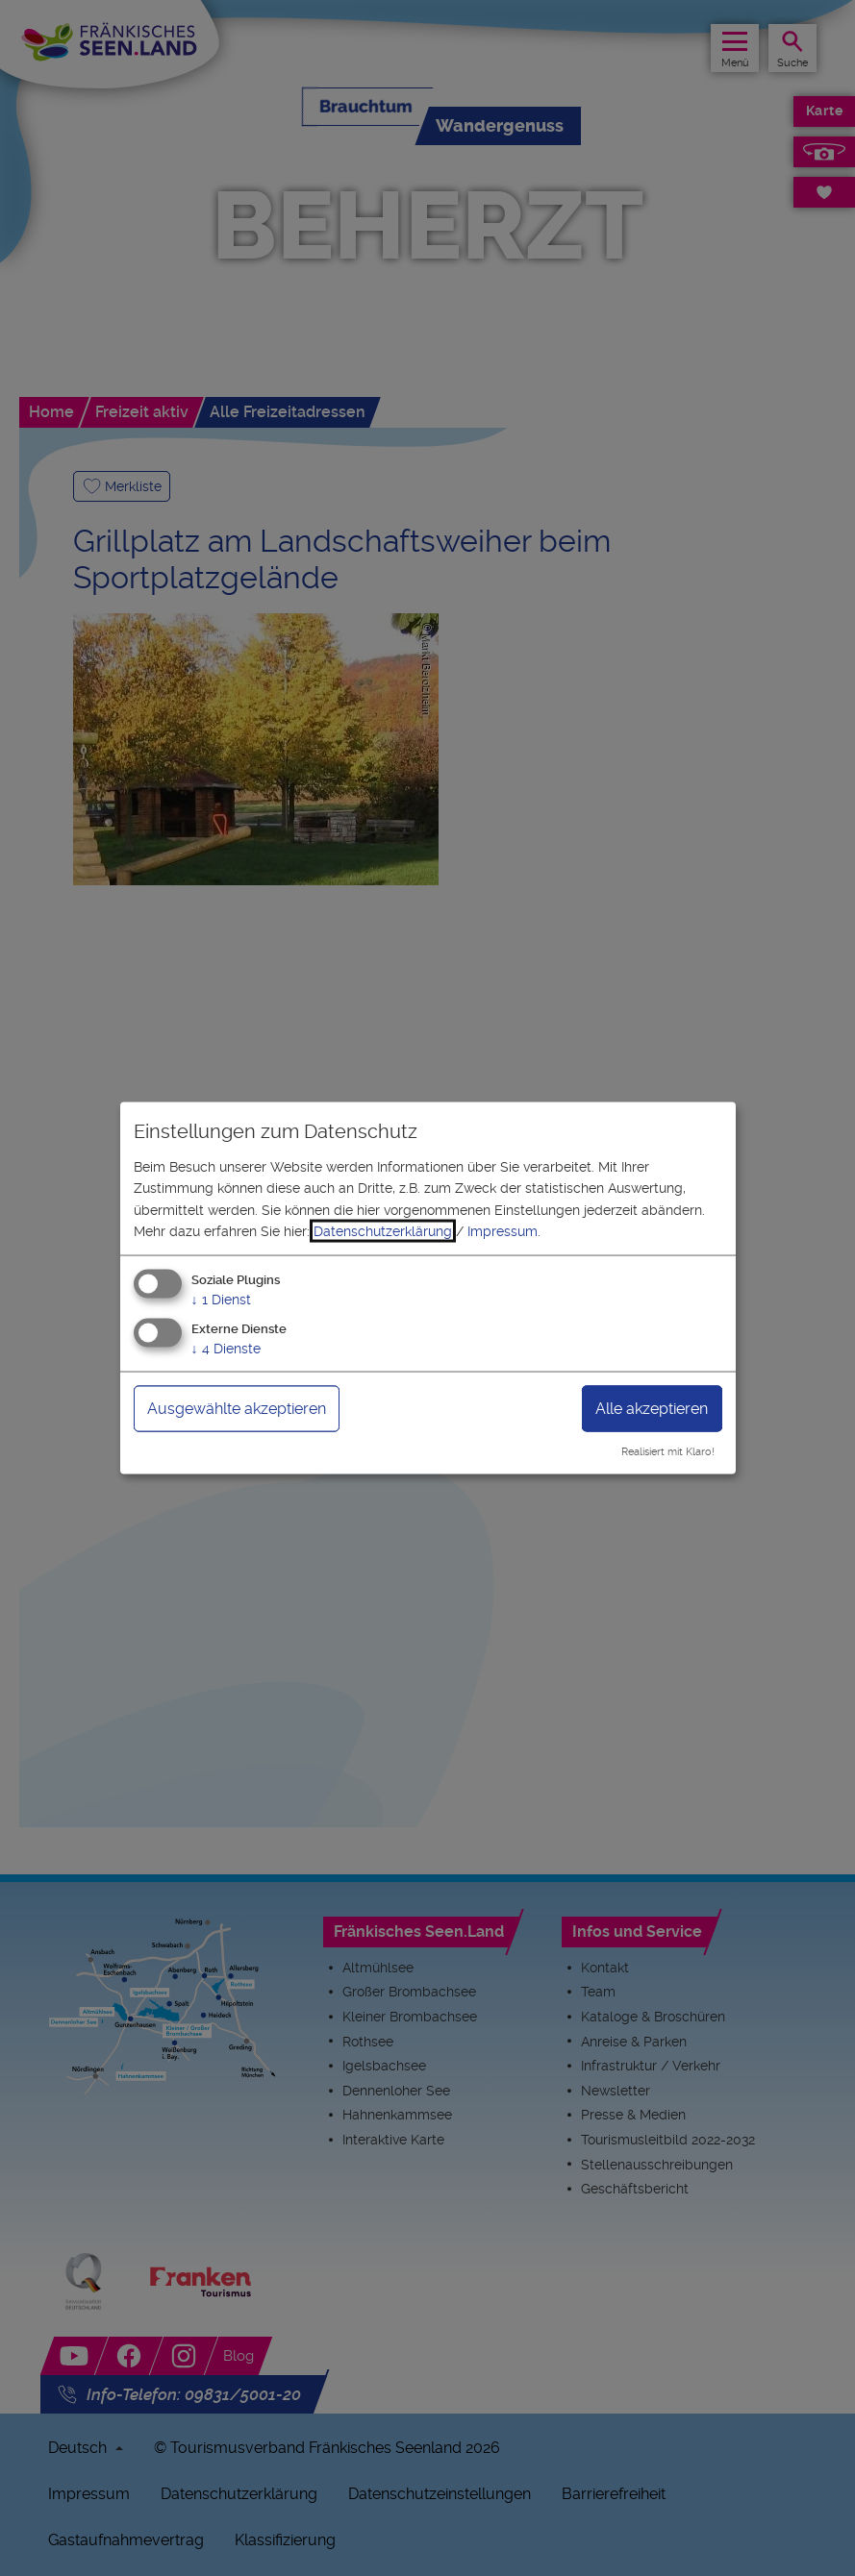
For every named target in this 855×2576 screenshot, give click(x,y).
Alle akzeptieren (651, 1408)
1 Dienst (221, 1299)
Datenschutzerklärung (383, 1231)
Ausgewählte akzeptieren (236, 1408)
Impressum (502, 1231)
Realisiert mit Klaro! (668, 1452)
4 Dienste (226, 1348)
